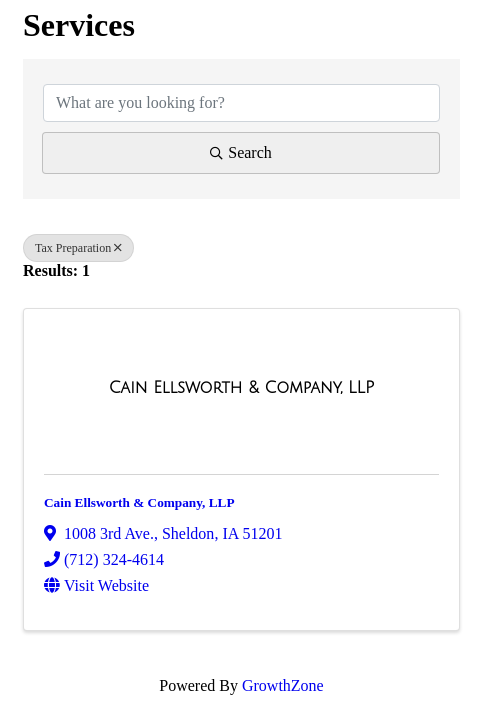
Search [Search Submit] (241, 152)
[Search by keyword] (241, 103)
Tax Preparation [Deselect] (78, 248)
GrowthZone (283, 685)
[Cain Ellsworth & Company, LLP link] (242, 388)
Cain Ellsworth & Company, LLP (139, 502)
